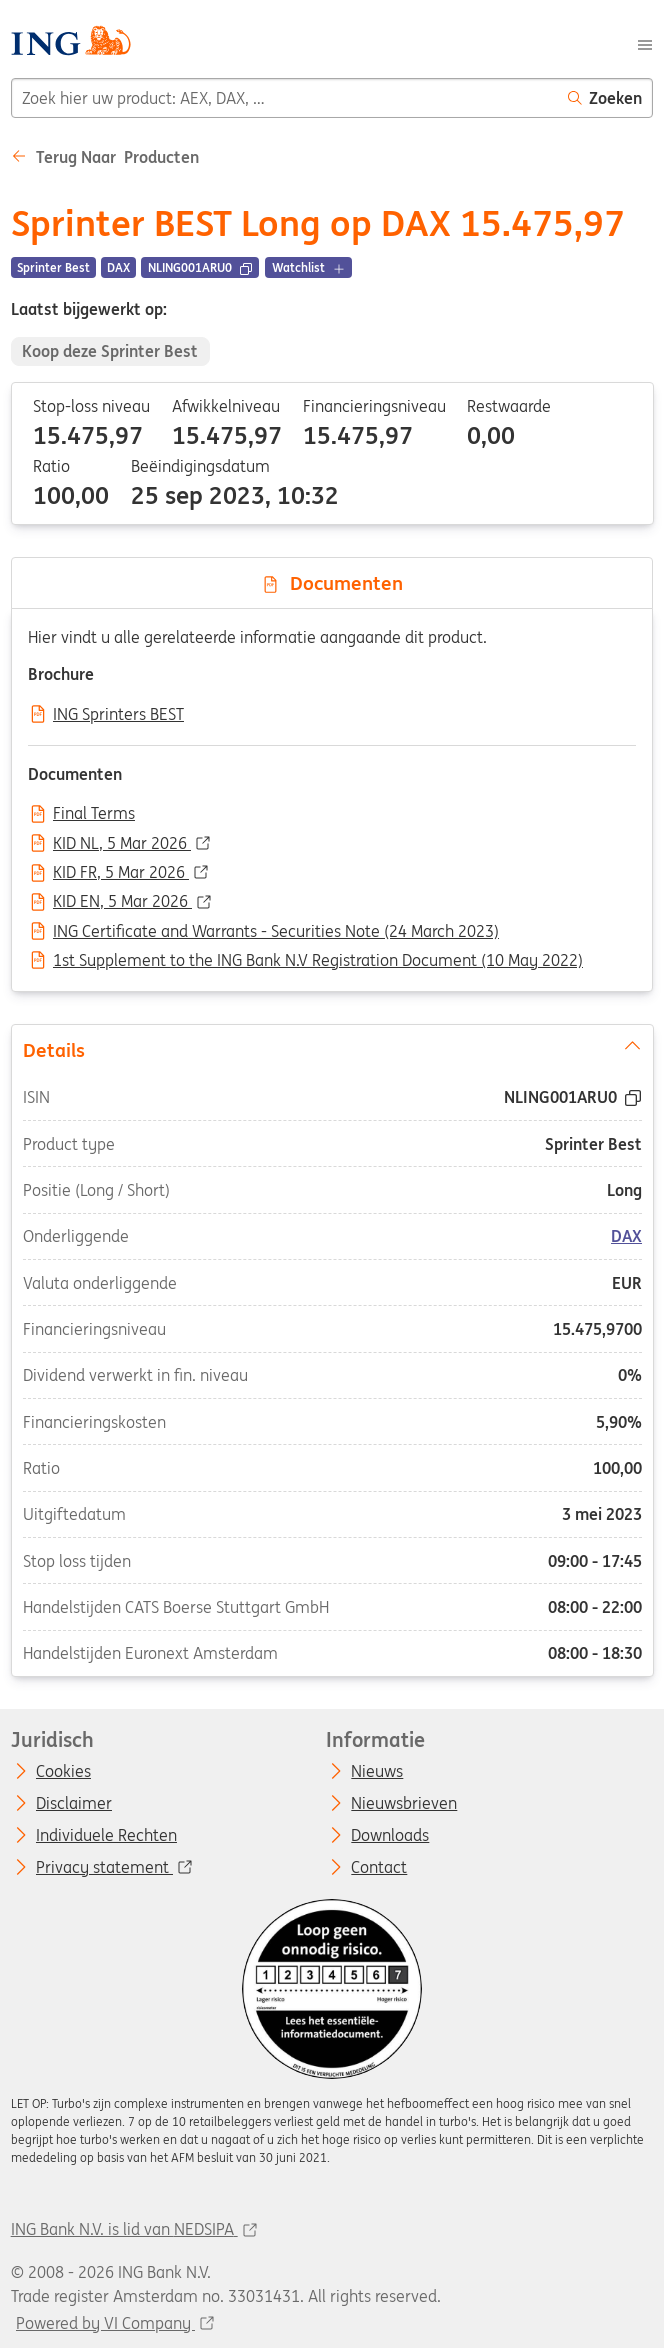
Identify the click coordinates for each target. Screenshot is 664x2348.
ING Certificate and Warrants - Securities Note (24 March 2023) (276, 932)
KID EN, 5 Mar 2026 (122, 902)
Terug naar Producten (105, 157)
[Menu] (645, 43)
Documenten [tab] (332, 583)
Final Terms (94, 814)
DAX (626, 1236)
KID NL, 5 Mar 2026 (122, 844)
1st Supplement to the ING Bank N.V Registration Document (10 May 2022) (318, 961)
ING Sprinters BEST (118, 715)
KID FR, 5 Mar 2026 (121, 873)
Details (331, 1048)
